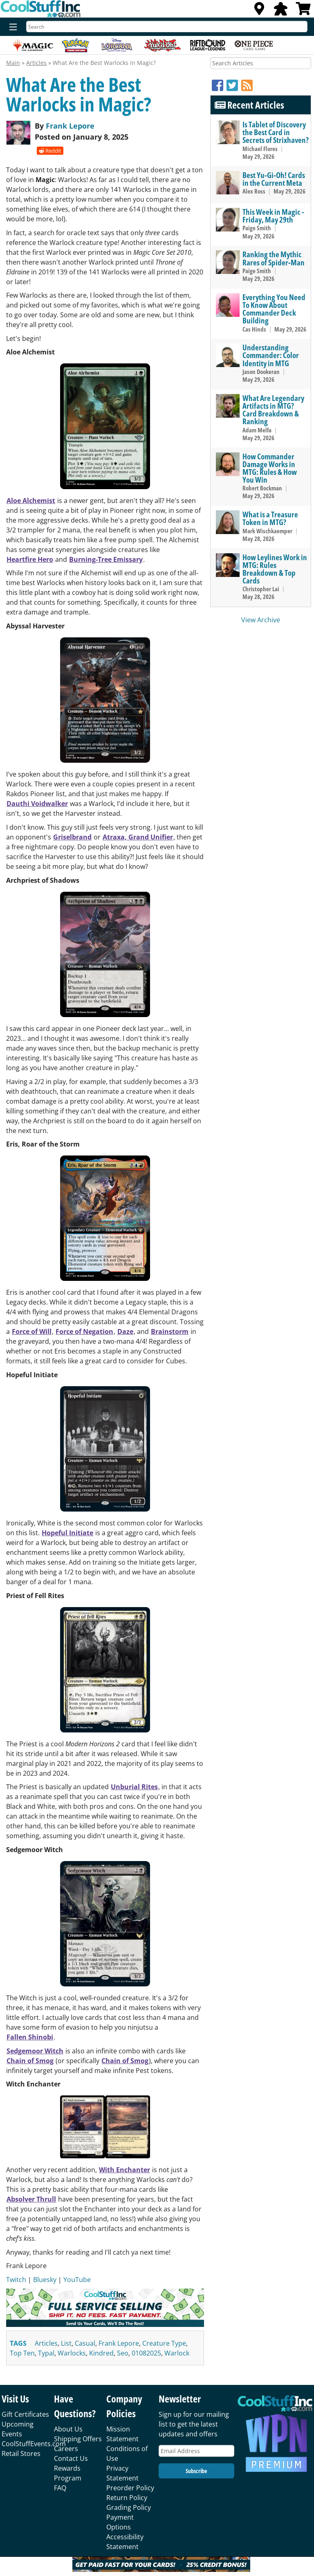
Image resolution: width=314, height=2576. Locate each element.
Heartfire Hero (30, 559)
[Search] (166, 26)
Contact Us (71, 2458)
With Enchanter (124, 2169)
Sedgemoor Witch (35, 2050)
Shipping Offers (78, 2438)
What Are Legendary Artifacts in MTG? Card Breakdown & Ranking (273, 409)
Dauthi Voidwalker (37, 803)
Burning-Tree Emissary (106, 559)
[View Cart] (303, 11)
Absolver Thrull (31, 2199)
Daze (125, 1331)
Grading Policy (128, 2507)
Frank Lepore (70, 126)
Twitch (16, 2279)
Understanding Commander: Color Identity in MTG (270, 355)
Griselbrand (72, 837)
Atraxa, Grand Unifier (138, 837)
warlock (176, 2353)
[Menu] (11, 27)
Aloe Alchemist (31, 500)
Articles (36, 63)
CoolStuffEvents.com (34, 2443)
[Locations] (259, 11)
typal (46, 2353)
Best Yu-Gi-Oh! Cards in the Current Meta (273, 178)
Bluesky (44, 2279)
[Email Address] (196, 2451)
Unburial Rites (134, 1786)
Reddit (50, 150)
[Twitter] (234, 85)
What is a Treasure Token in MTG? (270, 518)
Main (13, 63)
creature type (164, 2343)
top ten (22, 2353)
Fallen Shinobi (30, 2037)
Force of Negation (84, 1331)
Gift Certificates (25, 2414)
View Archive (260, 619)
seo (122, 2353)
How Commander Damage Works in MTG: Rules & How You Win (269, 468)
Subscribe (196, 2471)
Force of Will (32, 1331)
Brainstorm (169, 1331)
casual (85, 2343)
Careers (66, 2448)
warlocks (72, 2353)
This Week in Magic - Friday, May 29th (273, 215)
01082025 (146, 2353)
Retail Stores (21, 2453)
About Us (68, 2429)
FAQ (60, 2487)
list (66, 2343)
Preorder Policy (130, 2487)
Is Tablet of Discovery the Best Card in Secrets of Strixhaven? (275, 132)
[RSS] (247, 85)
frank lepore (119, 2343)
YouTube (77, 2279)
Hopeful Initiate (67, 1532)
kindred (101, 2353)
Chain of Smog (30, 2060)
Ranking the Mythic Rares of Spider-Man (273, 258)
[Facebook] (219, 85)
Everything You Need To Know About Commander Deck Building (273, 309)
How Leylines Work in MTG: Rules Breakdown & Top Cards (274, 569)
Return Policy (126, 2497)
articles (46, 2343)
